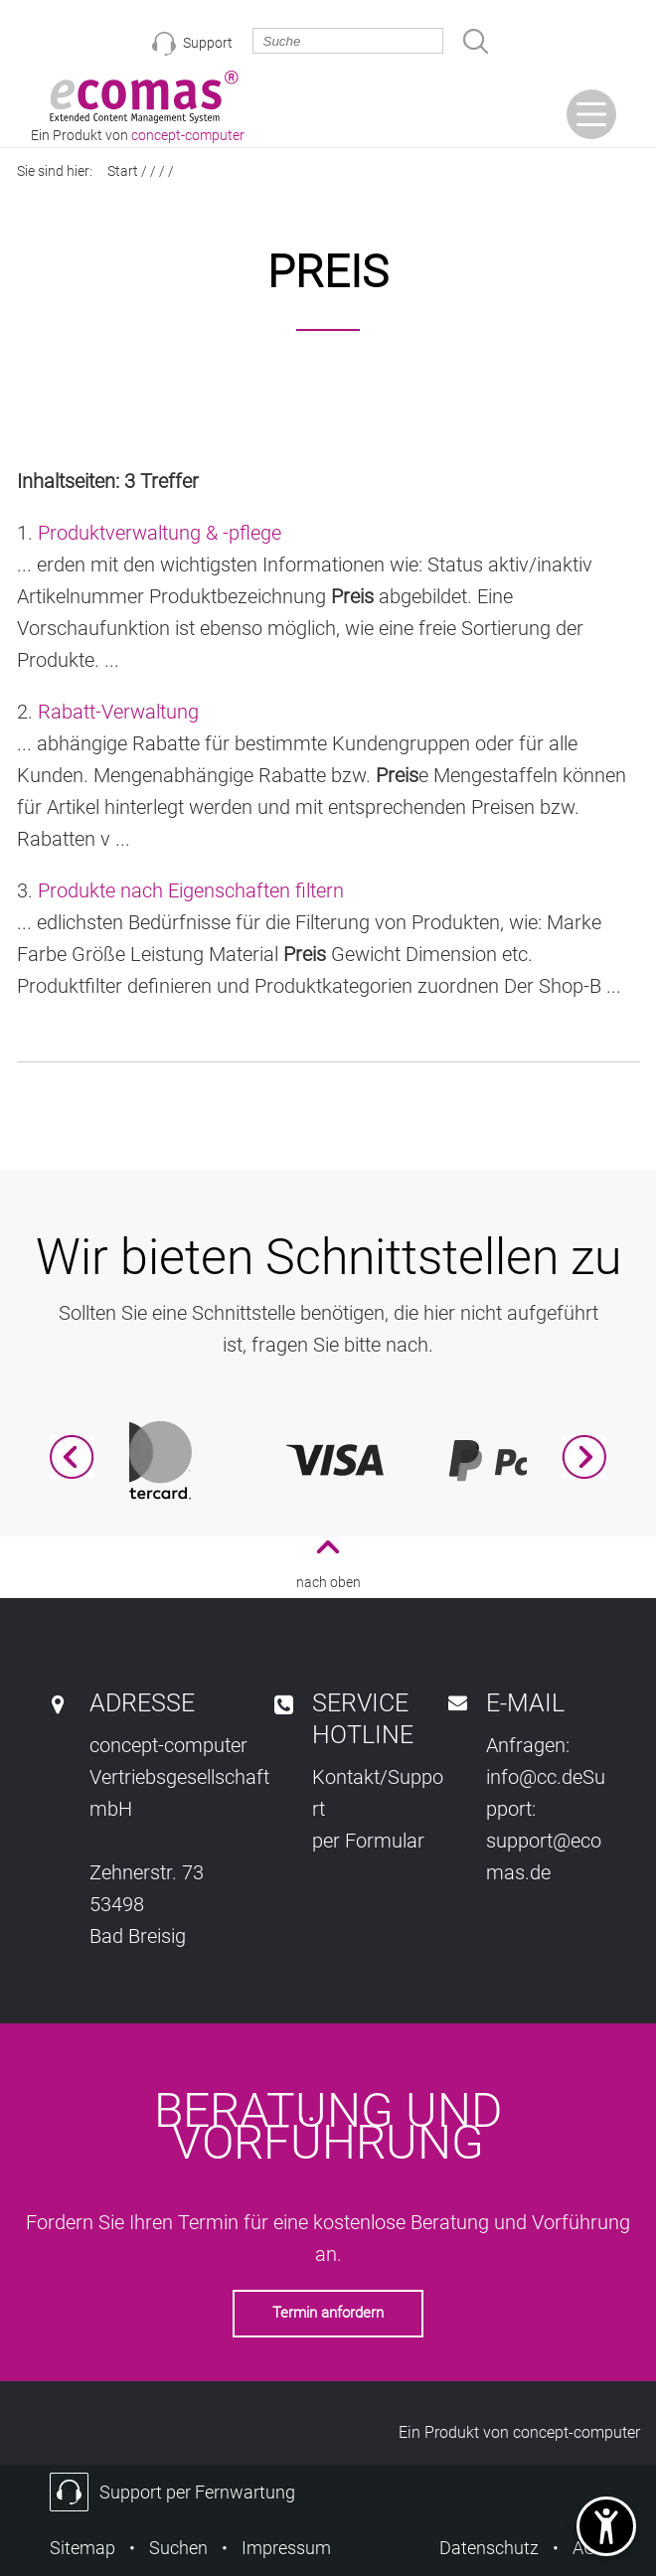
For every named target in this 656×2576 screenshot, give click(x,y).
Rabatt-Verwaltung (118, 712)
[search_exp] (347, 41)
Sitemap (82, 2547)
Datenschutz (489, 2547)
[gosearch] (476, 41)
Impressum (286, 2547)
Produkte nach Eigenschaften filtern (191, 890)
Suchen (178, 2547)
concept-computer (576, 2432)
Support (208, 43)
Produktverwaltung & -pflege (159, 533)
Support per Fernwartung (197, 2492)
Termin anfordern (328, 2313)
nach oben (328, 1582)
